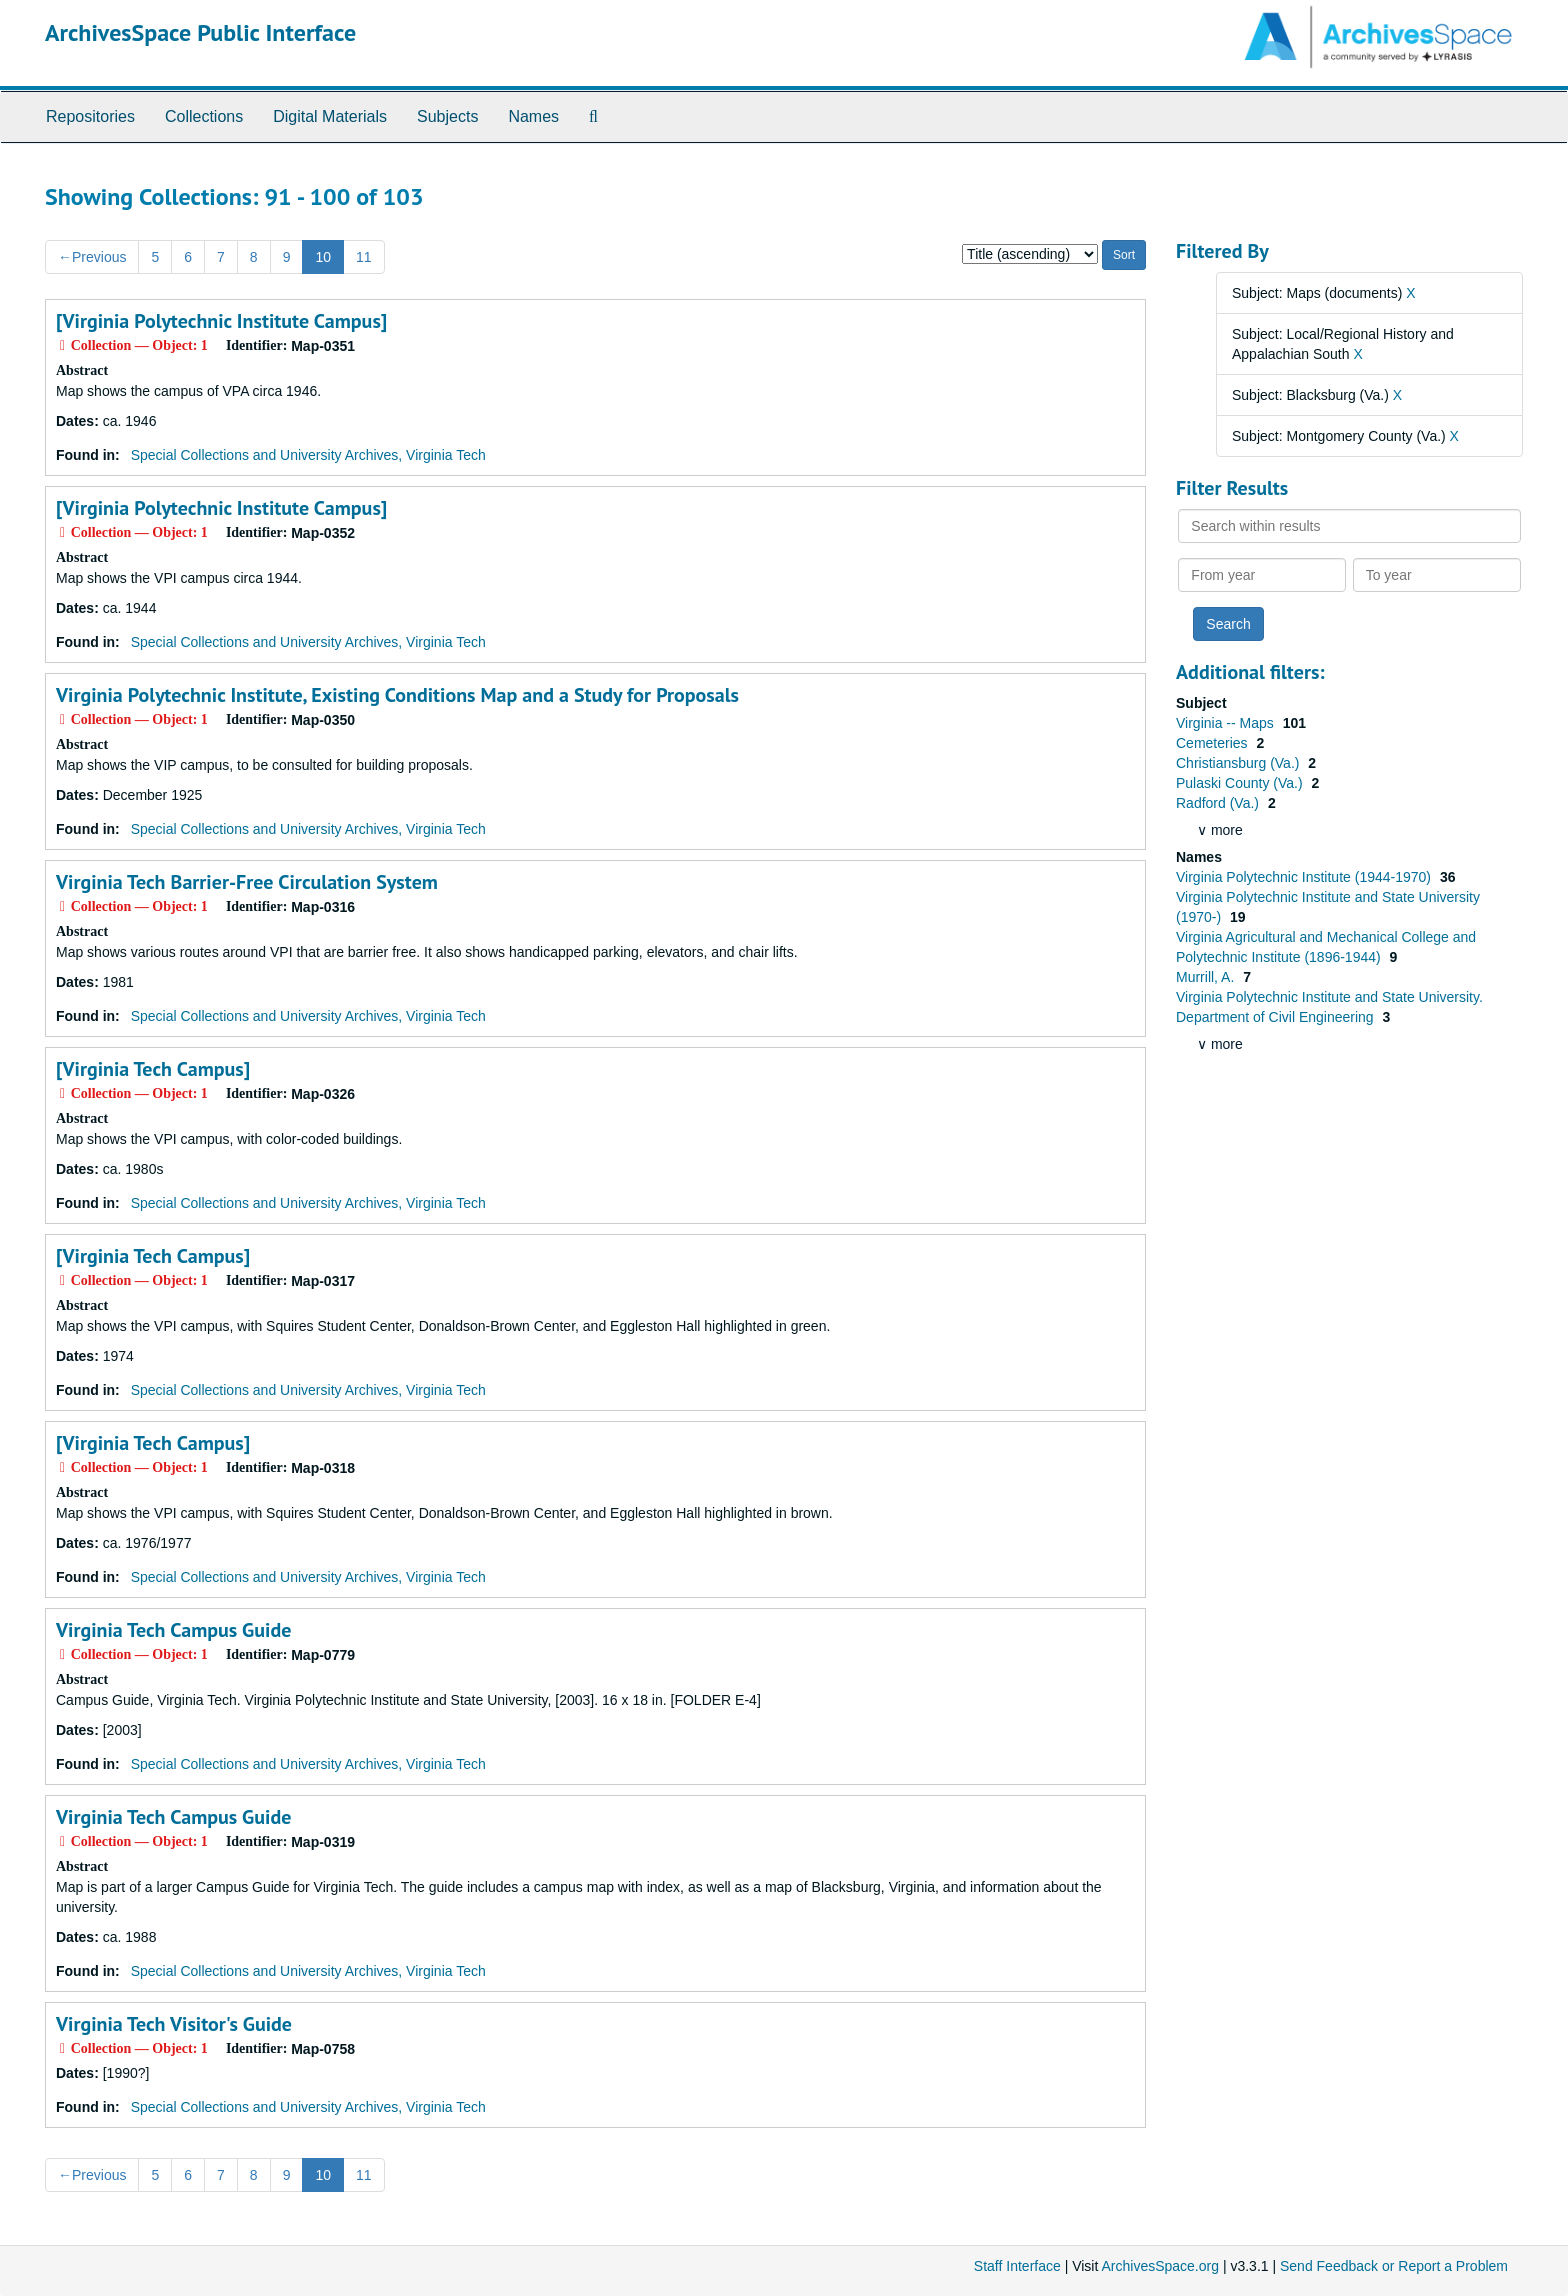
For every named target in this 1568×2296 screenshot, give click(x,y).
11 (364, 257)
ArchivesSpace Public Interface (200, 32)
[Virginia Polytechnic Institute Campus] (221, 321)
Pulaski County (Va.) (1241, 783)
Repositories (90, 116)
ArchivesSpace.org (1160, 2266)
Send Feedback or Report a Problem (1394, 2266)
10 (323, 257)
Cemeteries (1213, 743)
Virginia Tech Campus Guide (173, 1630)
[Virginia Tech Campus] (153, 1069)
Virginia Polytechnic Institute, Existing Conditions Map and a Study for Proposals (397, 695)
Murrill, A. (1207, 977)
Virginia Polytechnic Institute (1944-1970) (1305, 877)
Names (533, 116)
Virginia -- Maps (1227, 723)
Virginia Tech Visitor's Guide (174, 2024)
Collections (204, 116)
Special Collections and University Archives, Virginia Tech (308, 455)
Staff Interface (1017, 2266)
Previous (92, 257)
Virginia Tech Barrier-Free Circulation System (247, 882)
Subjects (447, 116)
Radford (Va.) (1219, 803)
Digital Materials (330, 116)
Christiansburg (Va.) (1239, 763)
